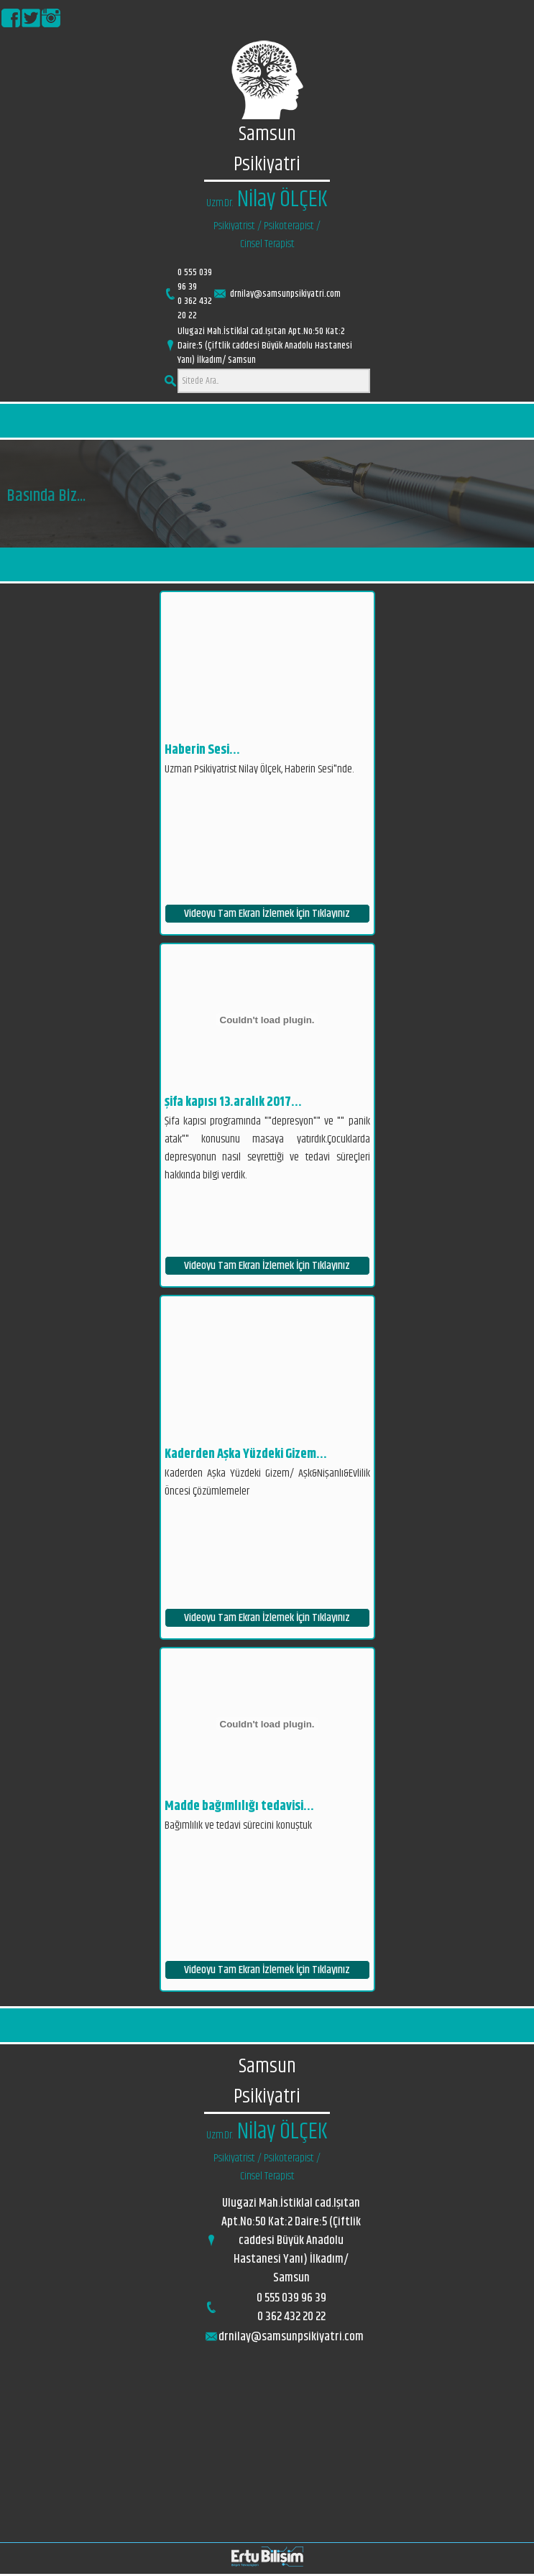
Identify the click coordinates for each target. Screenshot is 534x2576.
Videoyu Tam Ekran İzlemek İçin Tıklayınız (267, 914)
